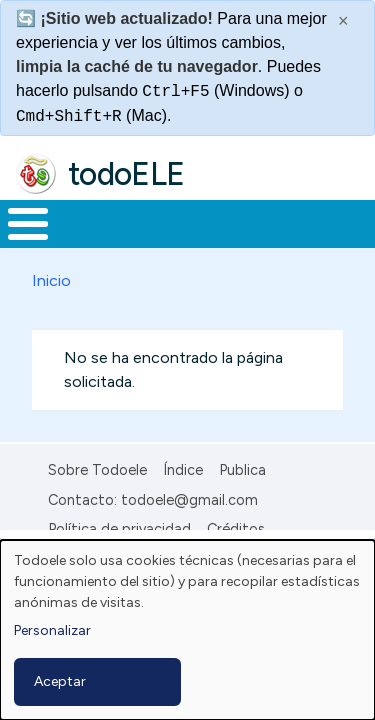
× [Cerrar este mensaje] (343, 21)
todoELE (126, 174)
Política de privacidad (119, 529)
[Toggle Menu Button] (28, 224)
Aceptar (60, 681)
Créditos (236, 529)
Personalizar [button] (52, 630)
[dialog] (187, 630)
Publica (242, 470)
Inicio (51, 280)
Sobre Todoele (97, 470)
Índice (183, 470)
